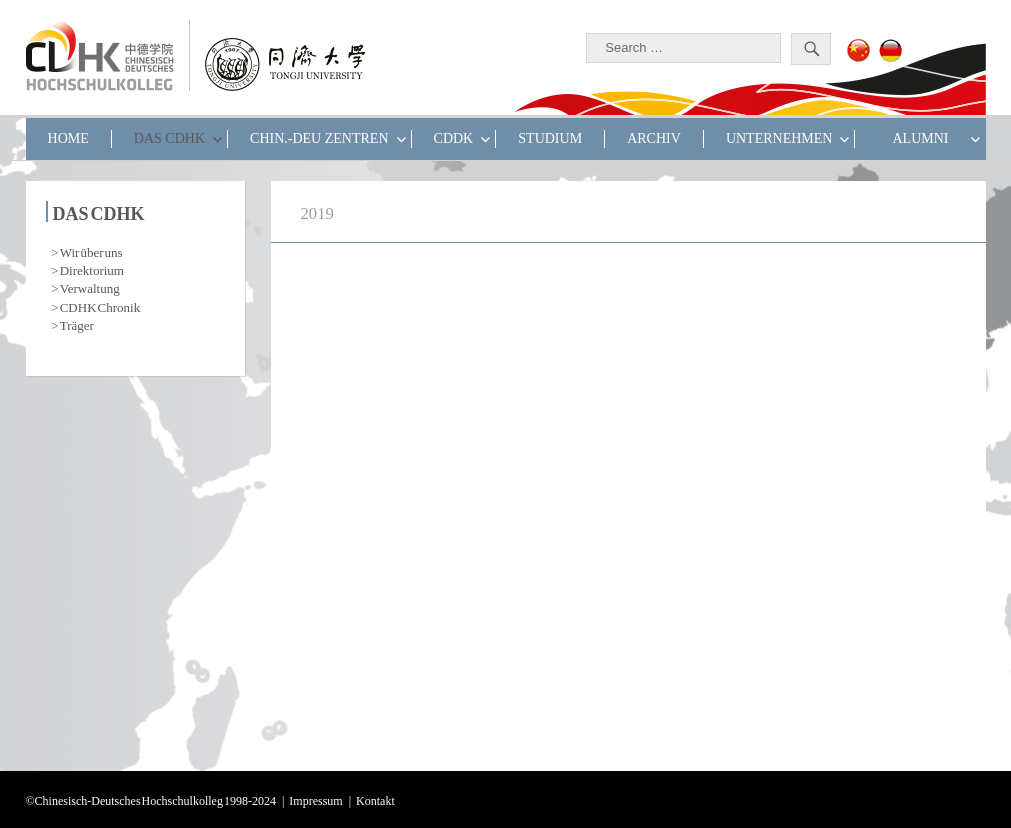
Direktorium (92, 268)
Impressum (315, 799)
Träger (77, 323)
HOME (68, 138)
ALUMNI (920, 138)
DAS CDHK (169, 138)
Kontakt (375, 799)
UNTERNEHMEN (779, 138)
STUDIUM (550, 138)
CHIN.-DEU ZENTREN (319, 138)
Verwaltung (90, 286)
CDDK (454, 138)
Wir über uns (91, 250)
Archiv (654, 138)
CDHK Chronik (100, 305)
